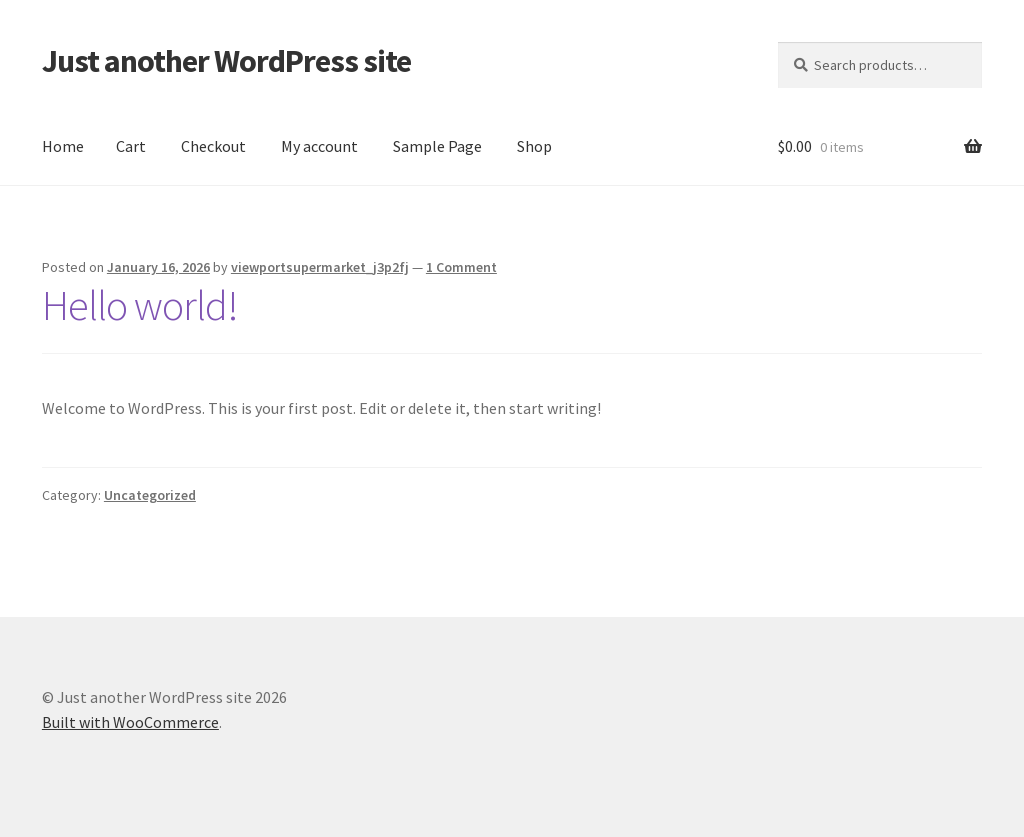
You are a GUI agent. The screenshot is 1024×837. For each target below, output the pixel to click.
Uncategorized (150, 495)
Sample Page (437, 146)
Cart (131, 146)
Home (63, 146)
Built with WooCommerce (130, 722)
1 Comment (461, 267)
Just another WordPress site (226, 61)
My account (319, 146)
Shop (534, 146)
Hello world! (140, 305)
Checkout (213, 146)
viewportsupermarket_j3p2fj (320, 267)
